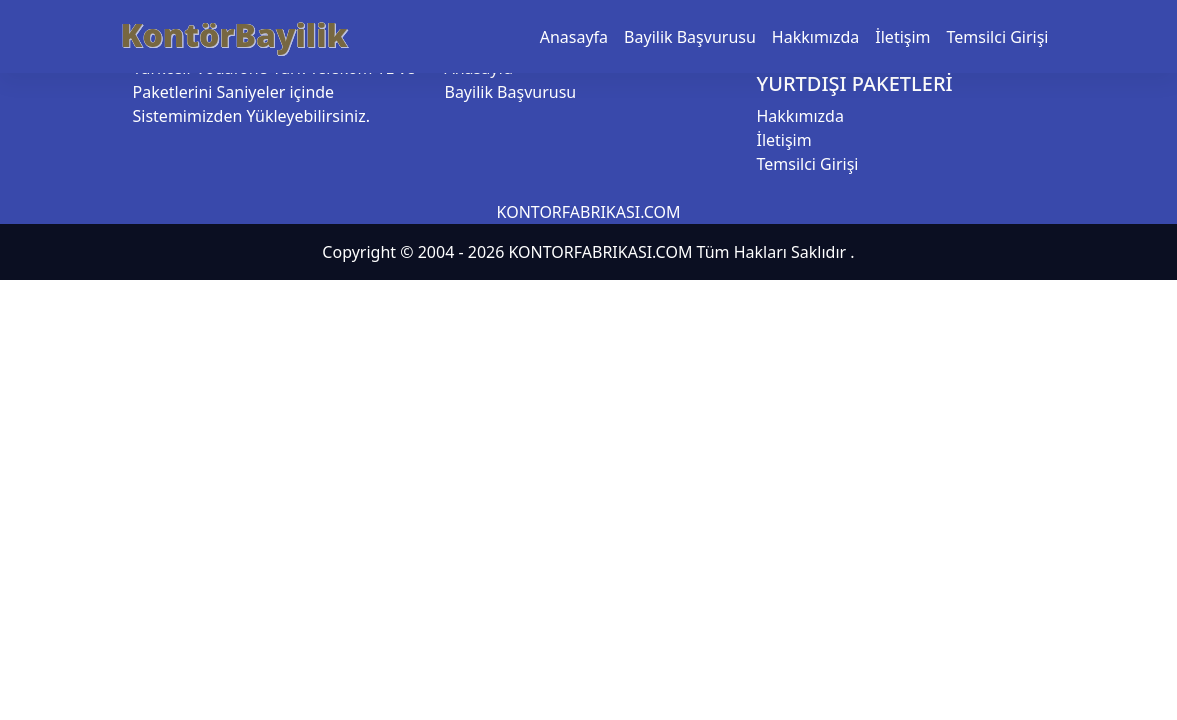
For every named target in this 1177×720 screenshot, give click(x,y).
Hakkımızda (815, 37)
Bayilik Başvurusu (690, 37)
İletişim (902, 37)
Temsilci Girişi (998, 37)
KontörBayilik (234, 34)
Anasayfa (574, 37)
